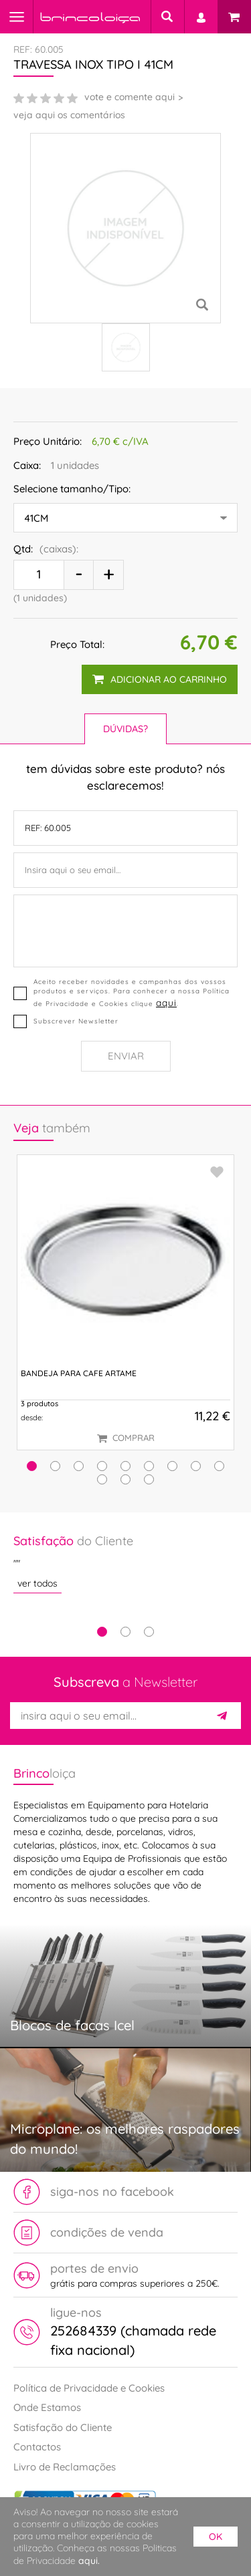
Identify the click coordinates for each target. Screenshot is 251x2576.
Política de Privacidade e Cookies (89, 2388)
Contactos (37, 2446)
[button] (32, 1466)
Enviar (126, 1056)
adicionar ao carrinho (159, 679)
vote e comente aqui (129, 97)
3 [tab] (149, 1632)
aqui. (89, 2561)
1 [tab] (102, 1632)
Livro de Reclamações (64, 2466)
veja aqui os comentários (69, 115)
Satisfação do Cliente (62, 2427)
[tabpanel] (125, 1563)
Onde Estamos (47, 2407)
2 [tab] (125, 1632)
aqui (166, 1002)
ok (215, 2537)
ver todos (37, 1583)
